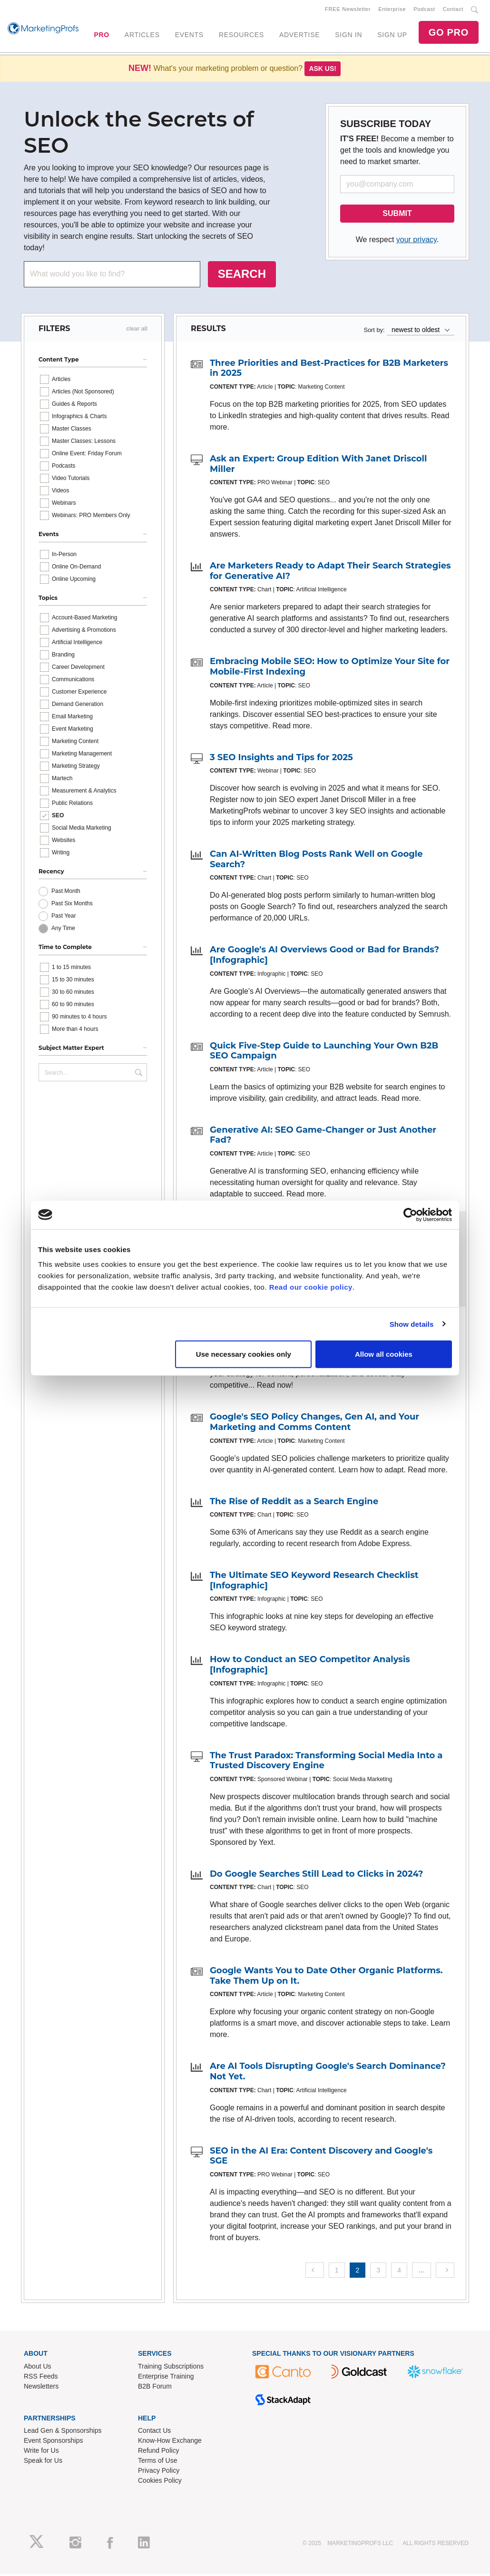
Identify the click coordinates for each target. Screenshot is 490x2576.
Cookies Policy (160, 2482)
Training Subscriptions (171, 2368)
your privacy (416, 241)
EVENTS (189, 35)
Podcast (424, 10)
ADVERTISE (299, 35)
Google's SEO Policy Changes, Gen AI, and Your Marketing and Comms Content (314, 1423)
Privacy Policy (158, 2472)
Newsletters (41, 2388)
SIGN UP (392, 35)
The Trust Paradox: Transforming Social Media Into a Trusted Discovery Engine (326, 1762)
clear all (136, 330)
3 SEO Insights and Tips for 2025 (281, 759)
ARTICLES (142, 35)
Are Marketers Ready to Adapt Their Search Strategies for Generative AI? (330, 572)
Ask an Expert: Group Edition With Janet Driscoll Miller (318, 465)
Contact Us (154, 2432)
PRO (101, 35)
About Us (37, 2368)
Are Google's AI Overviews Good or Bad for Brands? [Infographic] (324, 956)
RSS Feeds (41, 2378)
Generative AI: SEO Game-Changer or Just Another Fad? (323, 1136)
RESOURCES (241, 35)
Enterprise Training (166, 2378)
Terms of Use (157, 2462)
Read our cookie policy (311, 1287)
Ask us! (322, 70)
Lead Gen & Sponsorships (62, 2432)
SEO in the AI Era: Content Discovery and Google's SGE (321, 2157)
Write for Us (41, 2452)
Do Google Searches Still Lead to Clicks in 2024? (316, 1876)
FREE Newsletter (348, 10)
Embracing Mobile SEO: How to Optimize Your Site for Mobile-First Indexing (330, 668)
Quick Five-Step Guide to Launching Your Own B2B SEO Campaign (324, 1052)
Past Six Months (72, 905)
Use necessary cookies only (243, 1354)
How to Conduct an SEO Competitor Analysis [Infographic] (310, 1666)
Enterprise (392, 10)
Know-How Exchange (170, 2442)
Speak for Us (43, 2462)
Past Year (63, 917)
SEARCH (242, 275)
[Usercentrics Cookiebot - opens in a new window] (410, 1214)
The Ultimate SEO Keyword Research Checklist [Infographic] (314, 1582)
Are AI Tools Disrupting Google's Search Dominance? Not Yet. (328, 2073)
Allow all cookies (383, 1354)
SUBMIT (397, 215)
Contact (453, 10)
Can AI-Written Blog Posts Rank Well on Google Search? (316, 861)
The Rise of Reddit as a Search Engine (294, 1503)
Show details (412, 1324)
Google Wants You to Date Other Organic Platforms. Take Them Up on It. (326, 1977)
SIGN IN (348, 35)
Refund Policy (158, 2452)
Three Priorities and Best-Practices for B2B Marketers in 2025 (329, 370)
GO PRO (449, 33)
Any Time (63, 930)
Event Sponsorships (53, 2442)
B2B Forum (155, 2388)
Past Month (65, 893)
